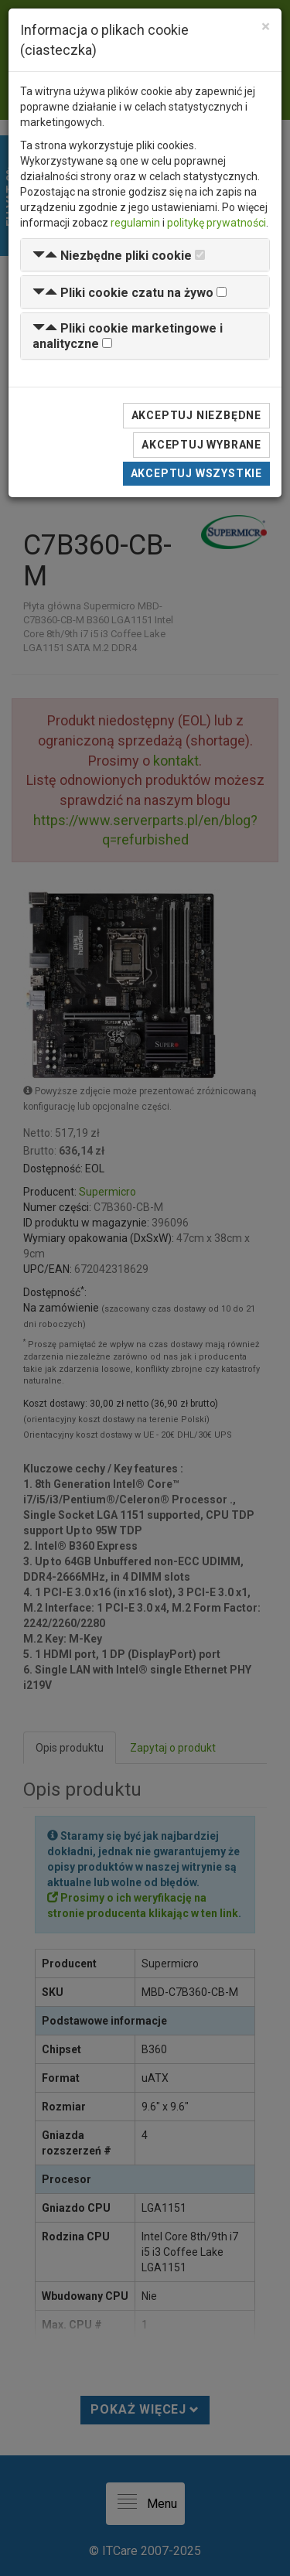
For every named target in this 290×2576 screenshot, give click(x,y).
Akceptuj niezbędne (196, 415)
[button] (112, 255)
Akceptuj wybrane (201, 444)
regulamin (135, 223)
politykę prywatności (216, 223)
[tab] (145, 255)
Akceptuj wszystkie (196, 473)
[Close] (265, 27)
